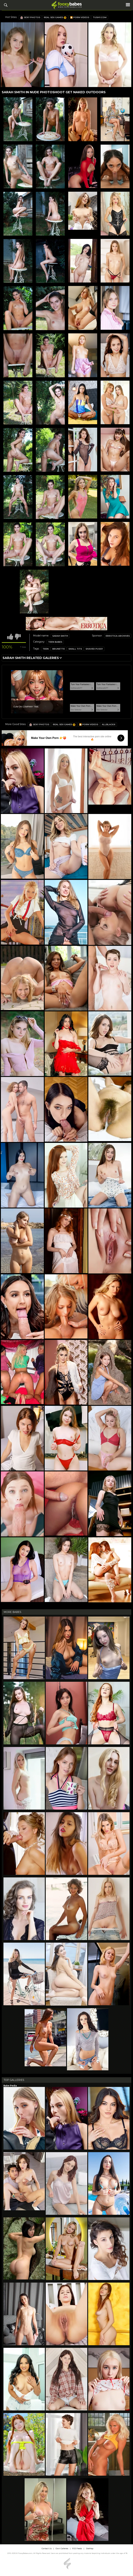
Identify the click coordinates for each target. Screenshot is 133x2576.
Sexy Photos (30, 17)
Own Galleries (62, 2548)
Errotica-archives (118, 636)
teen (46, 649)
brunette (58, 649)
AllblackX (108, 724)
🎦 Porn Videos (79, 17)
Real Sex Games (55, 17)
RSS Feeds (77, 2548)
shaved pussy (94, 649)
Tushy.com (100, 17)
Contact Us (47, 2548)
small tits (75, 649)
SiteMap (89, 2548)
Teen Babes (55, 642)
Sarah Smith (60, 636)
